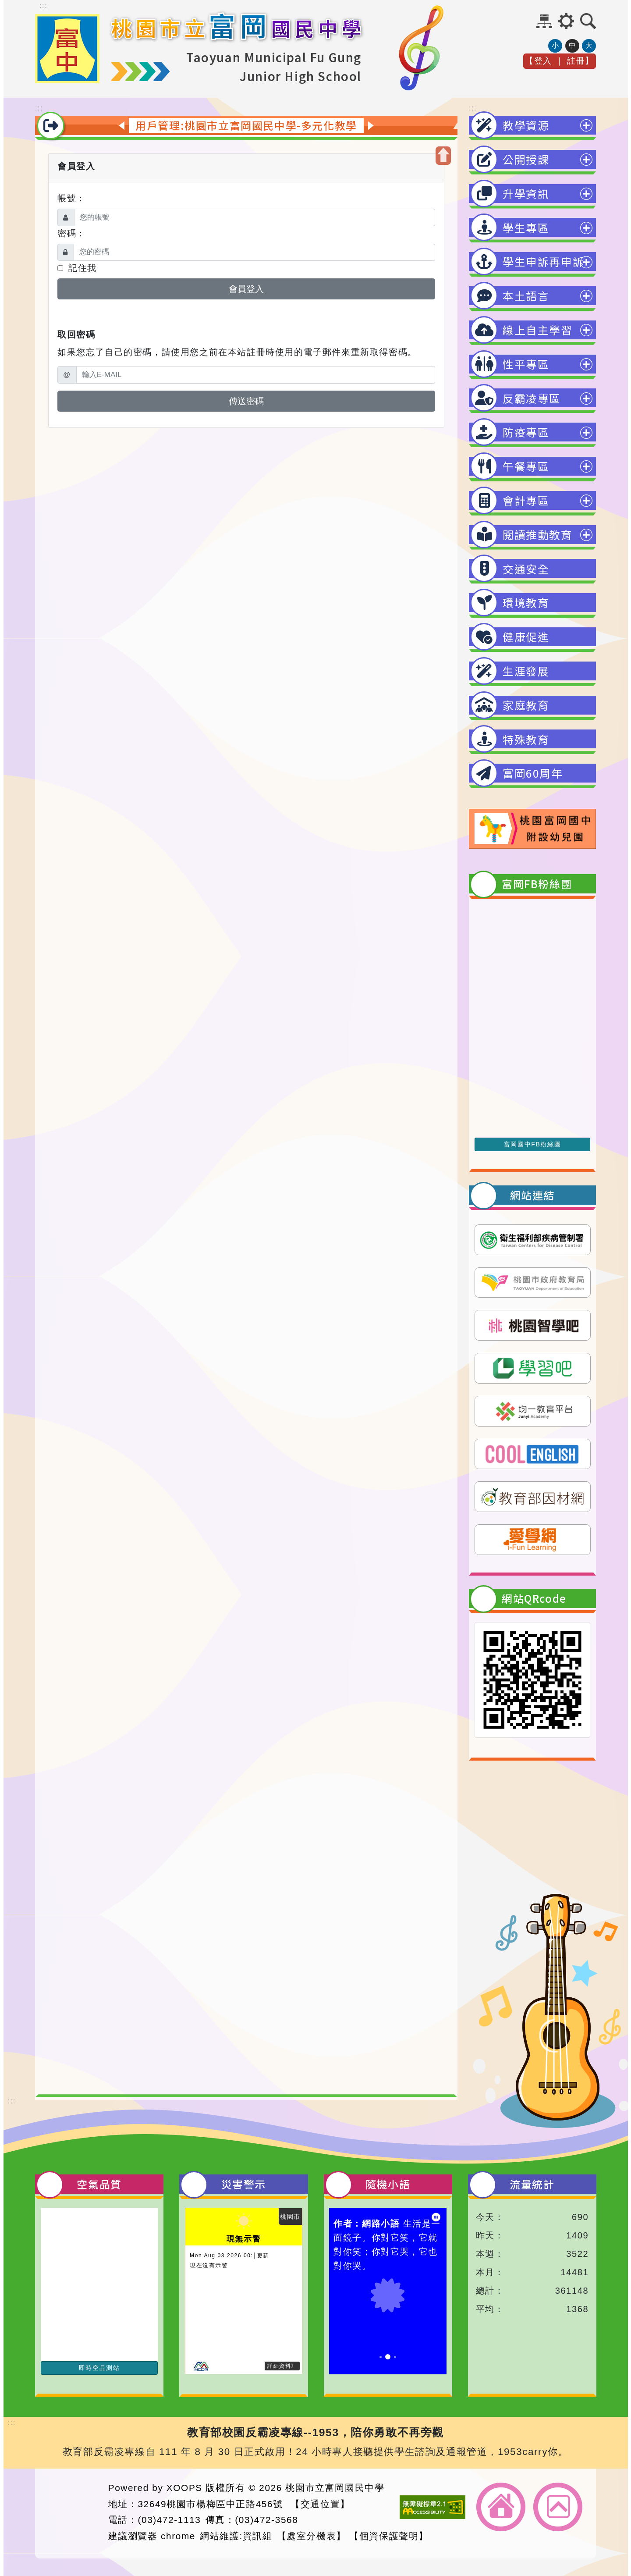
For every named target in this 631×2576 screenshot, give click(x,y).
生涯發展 (526, 671)
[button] (566, 21)
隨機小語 (387, 2184)
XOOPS (184, 2488)
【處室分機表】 (311, 2536)
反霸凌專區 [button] (532, 398)
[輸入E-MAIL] (255, 375)
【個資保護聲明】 (389, 2536)
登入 (543, 71)
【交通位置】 (320, 2504)
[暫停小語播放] (436, 2217)
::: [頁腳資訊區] (12, 2422)
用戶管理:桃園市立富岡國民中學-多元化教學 (246, 125)
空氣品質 (99, 2184)
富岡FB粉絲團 (537, 883)
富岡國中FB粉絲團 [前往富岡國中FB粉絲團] (532, 1144)
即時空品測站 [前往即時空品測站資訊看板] (99, 2367)
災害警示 (243, 2184)
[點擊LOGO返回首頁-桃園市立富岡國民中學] (67, 81)
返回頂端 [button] (557, 2507)
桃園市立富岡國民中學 (334, 2488)
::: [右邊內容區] (473, 108)
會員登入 (246, 289)
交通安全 (526, 568)
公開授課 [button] (526, 159)
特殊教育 (526, 739)
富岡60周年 (533, 773)
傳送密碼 (246, 401)
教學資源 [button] (526, 125)
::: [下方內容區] (12, 2101)
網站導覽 (544, 21)
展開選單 (586, 130)
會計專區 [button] (526, 500)
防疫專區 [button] (526, 432)
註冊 (576, 71)
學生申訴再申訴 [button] (543, 261)
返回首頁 (500, 2507)
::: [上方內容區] (43, 5)
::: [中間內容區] (39, 108)
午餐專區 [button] (526, 466)
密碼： (71, 233)
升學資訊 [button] (526, 193)
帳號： (71, 198)
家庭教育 (526, 705)
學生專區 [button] (526, 227)
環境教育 (526, 602)
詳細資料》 (282, 2366)
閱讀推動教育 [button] (538, 534)
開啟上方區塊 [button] (443, 155)
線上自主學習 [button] (538, 330)
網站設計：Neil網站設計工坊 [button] (69, 2512)
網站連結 (532, 1195)
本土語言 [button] (526, 295)
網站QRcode (534, 1598)
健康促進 (526, 636)
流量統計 (532, 2184)
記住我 (77, 268)
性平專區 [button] (526, 364)
